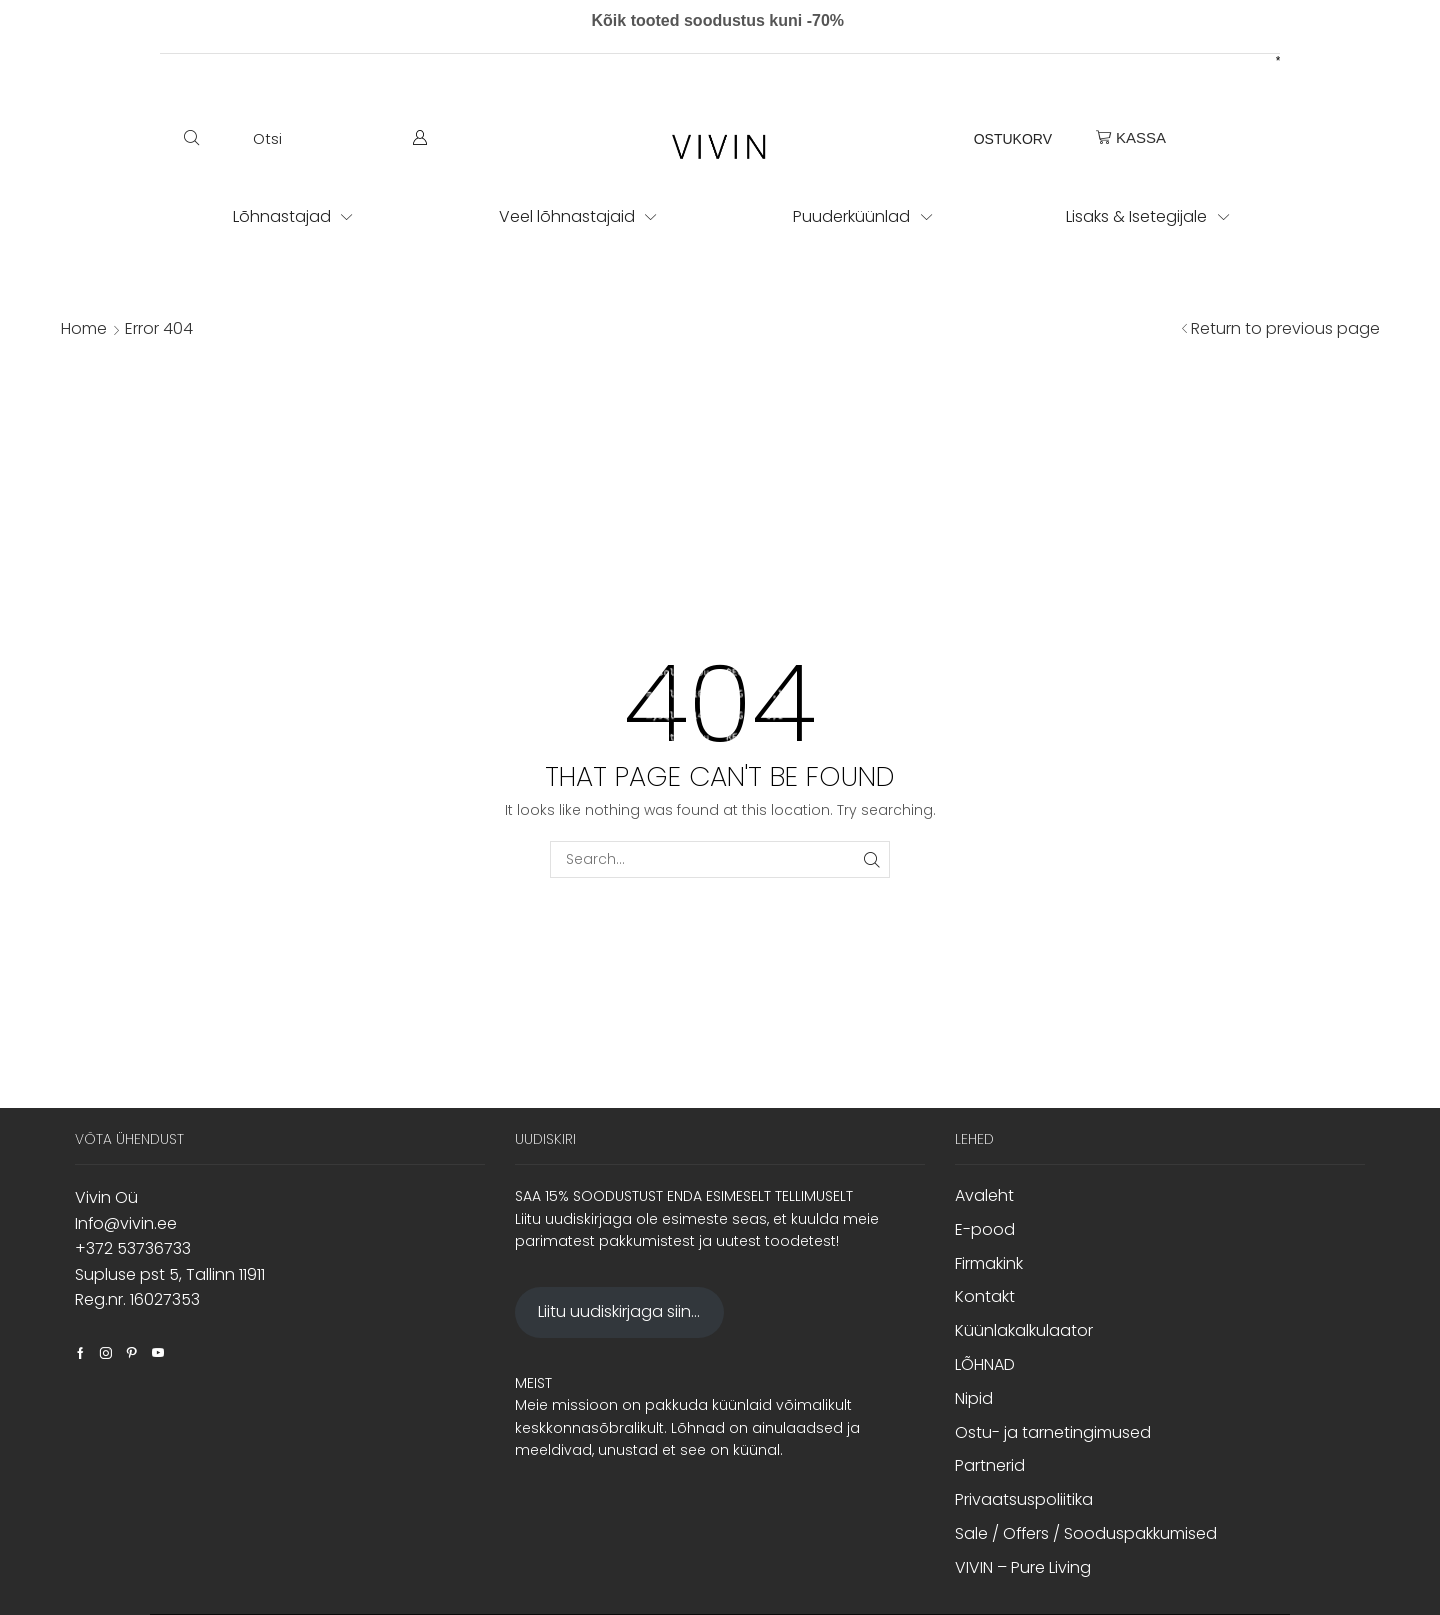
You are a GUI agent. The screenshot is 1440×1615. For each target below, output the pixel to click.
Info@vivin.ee (126, 1223)
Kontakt (985, 1296)
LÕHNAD (985, 1364)
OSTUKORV (1013, 139)
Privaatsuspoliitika (1024, 1499)
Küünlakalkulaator (1024, 1330)
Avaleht (984, 1196)
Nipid (974, 1398)
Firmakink (989, 1263)
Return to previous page (1285, 329)
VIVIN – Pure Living (1023, 1567)
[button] (233, 138)
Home (84, 329)
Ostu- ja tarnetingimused (1053, 1432)
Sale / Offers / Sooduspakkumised (1086, 1533)
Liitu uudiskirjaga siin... (619, 1311)
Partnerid (990, 1465)
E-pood (985, 1229)
